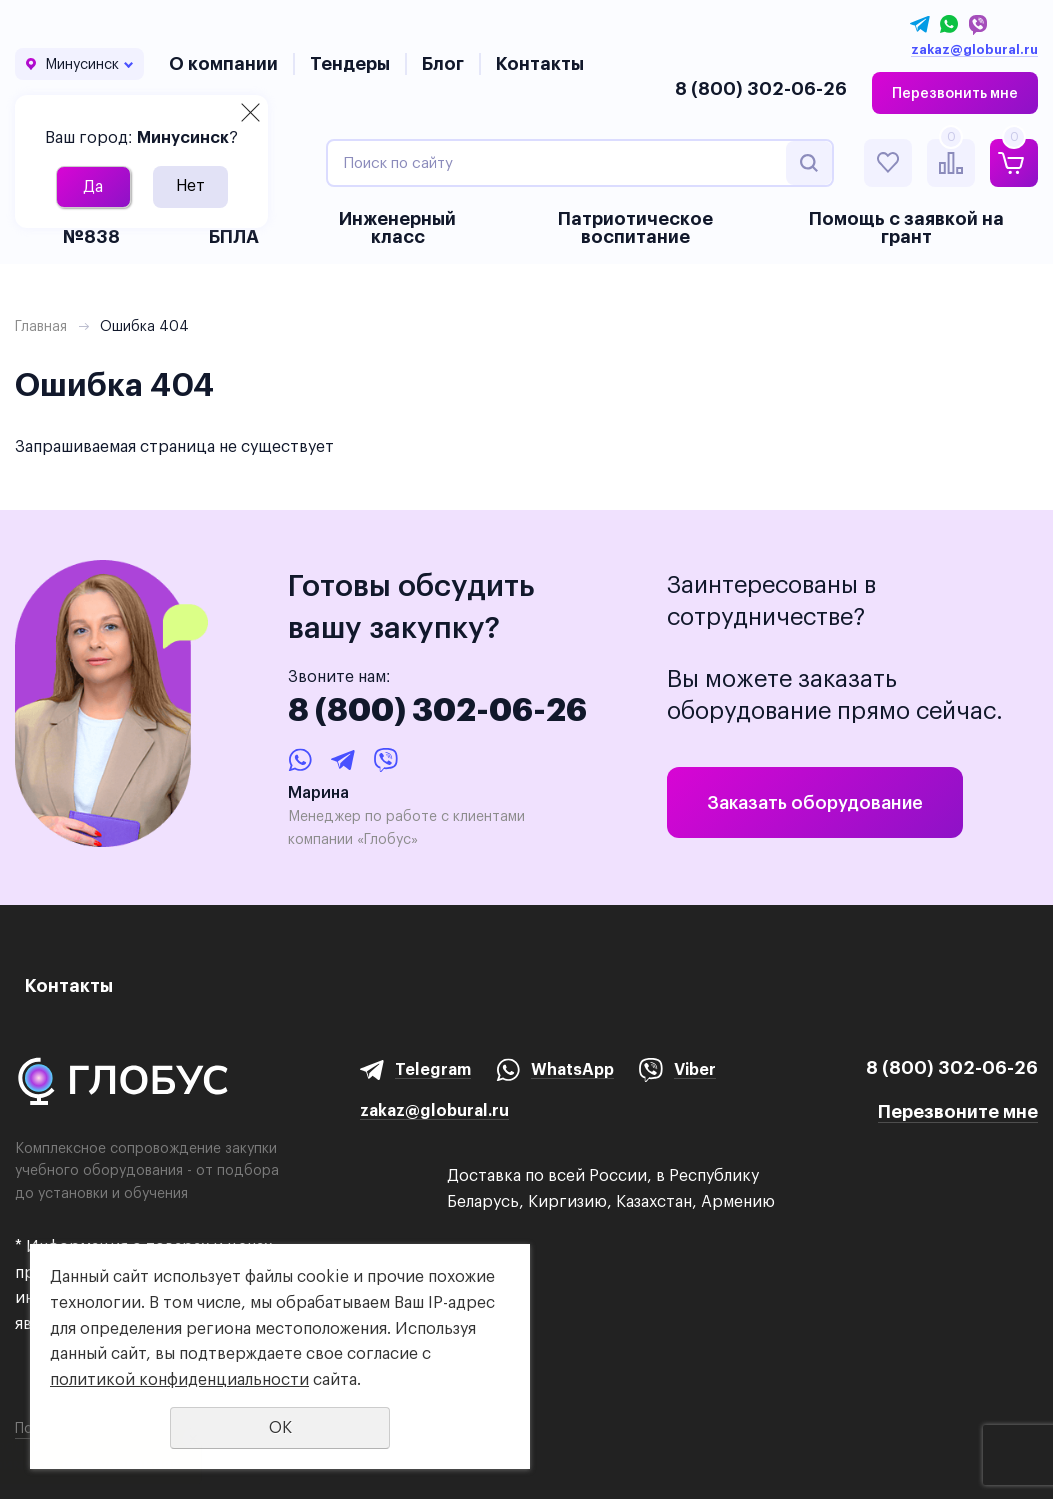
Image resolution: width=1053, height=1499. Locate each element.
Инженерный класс (397, 227)
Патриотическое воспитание (635, 227)
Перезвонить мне (955, 93)
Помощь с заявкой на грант (906, 227)
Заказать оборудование (815, 802)
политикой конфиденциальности (179, 1379)
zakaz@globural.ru (974, 50)
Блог (443, 63)
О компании (223, 63)
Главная (41, 326)
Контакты (540, 63)
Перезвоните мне (958, 1111)
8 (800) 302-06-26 (761, 88)
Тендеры (350, 63)
